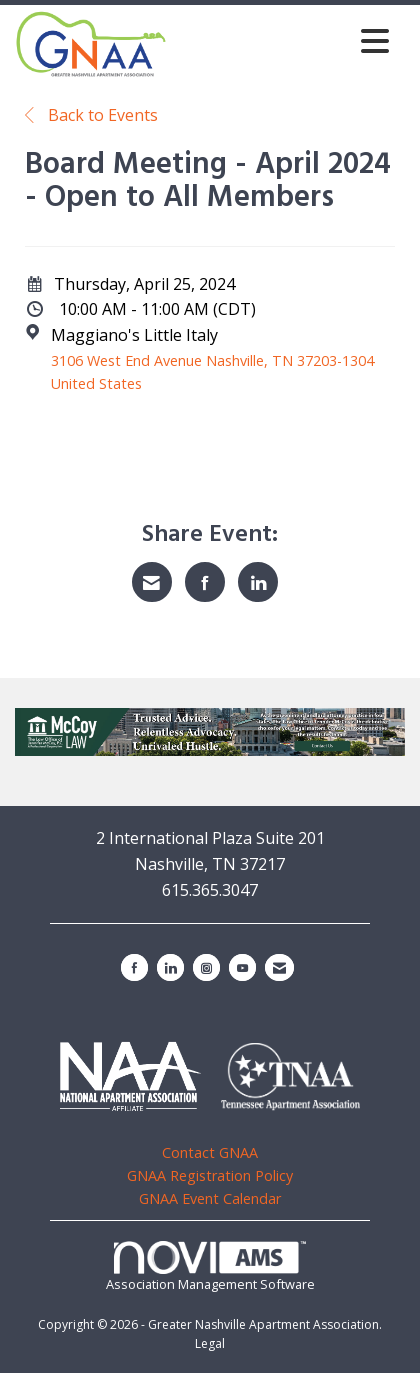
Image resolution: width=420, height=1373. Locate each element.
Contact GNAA (210, 1152)
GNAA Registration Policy (210, 1175)
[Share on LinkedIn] (258, 582)
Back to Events (91, 115)
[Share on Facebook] (205, 582)
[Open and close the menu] (283, 40)
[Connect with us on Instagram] (206, 967)
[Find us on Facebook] (134, 967)
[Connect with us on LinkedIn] (170, 967)
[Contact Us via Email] (279, 967)
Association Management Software (210, 1267)
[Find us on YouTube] (242, 967)
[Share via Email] (152, 582)
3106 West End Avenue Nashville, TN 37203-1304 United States (212, 372)
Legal (210, 1343)
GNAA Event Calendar (210, 1198)
